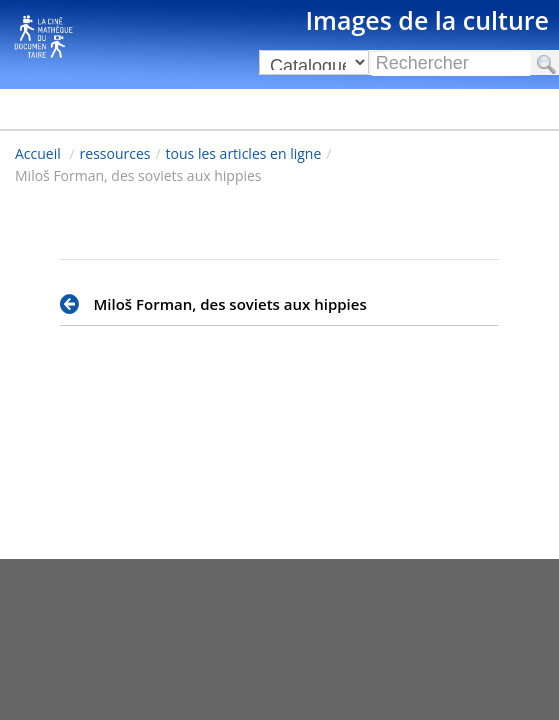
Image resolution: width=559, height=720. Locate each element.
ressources (115, 153)
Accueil (38, 153)
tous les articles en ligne (244, 153)
